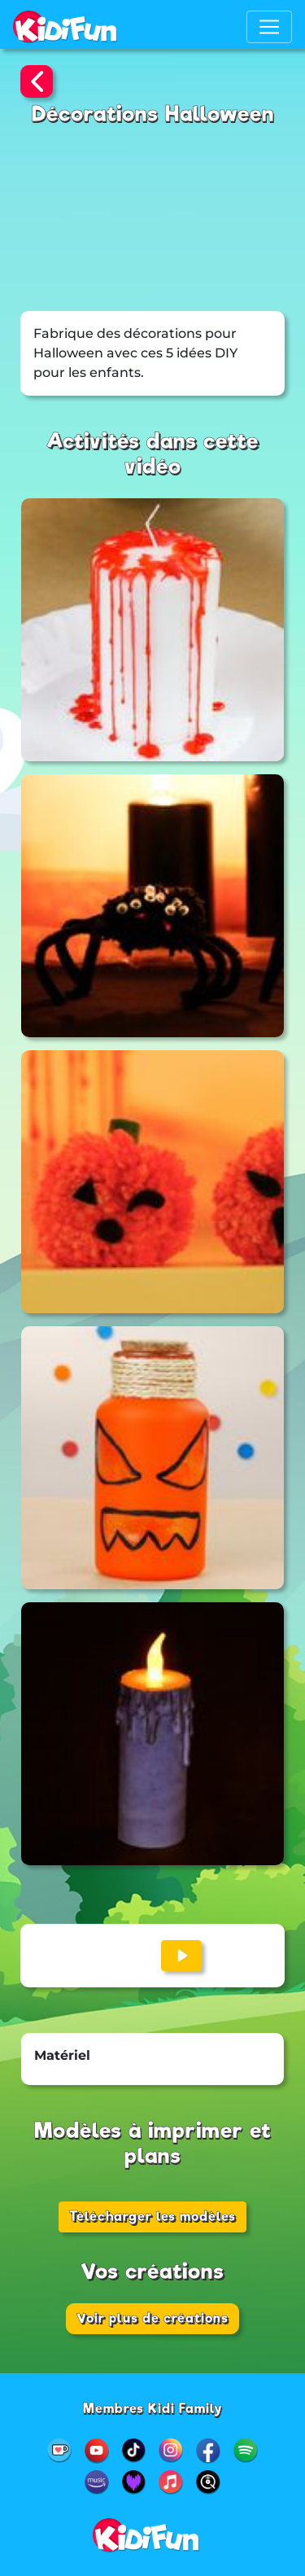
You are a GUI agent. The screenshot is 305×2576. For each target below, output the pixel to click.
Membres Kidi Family (153, 2408)
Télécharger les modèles (152, 2216)
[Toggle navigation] (269, 27)
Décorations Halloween (153, 113)
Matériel (62, 2055)
